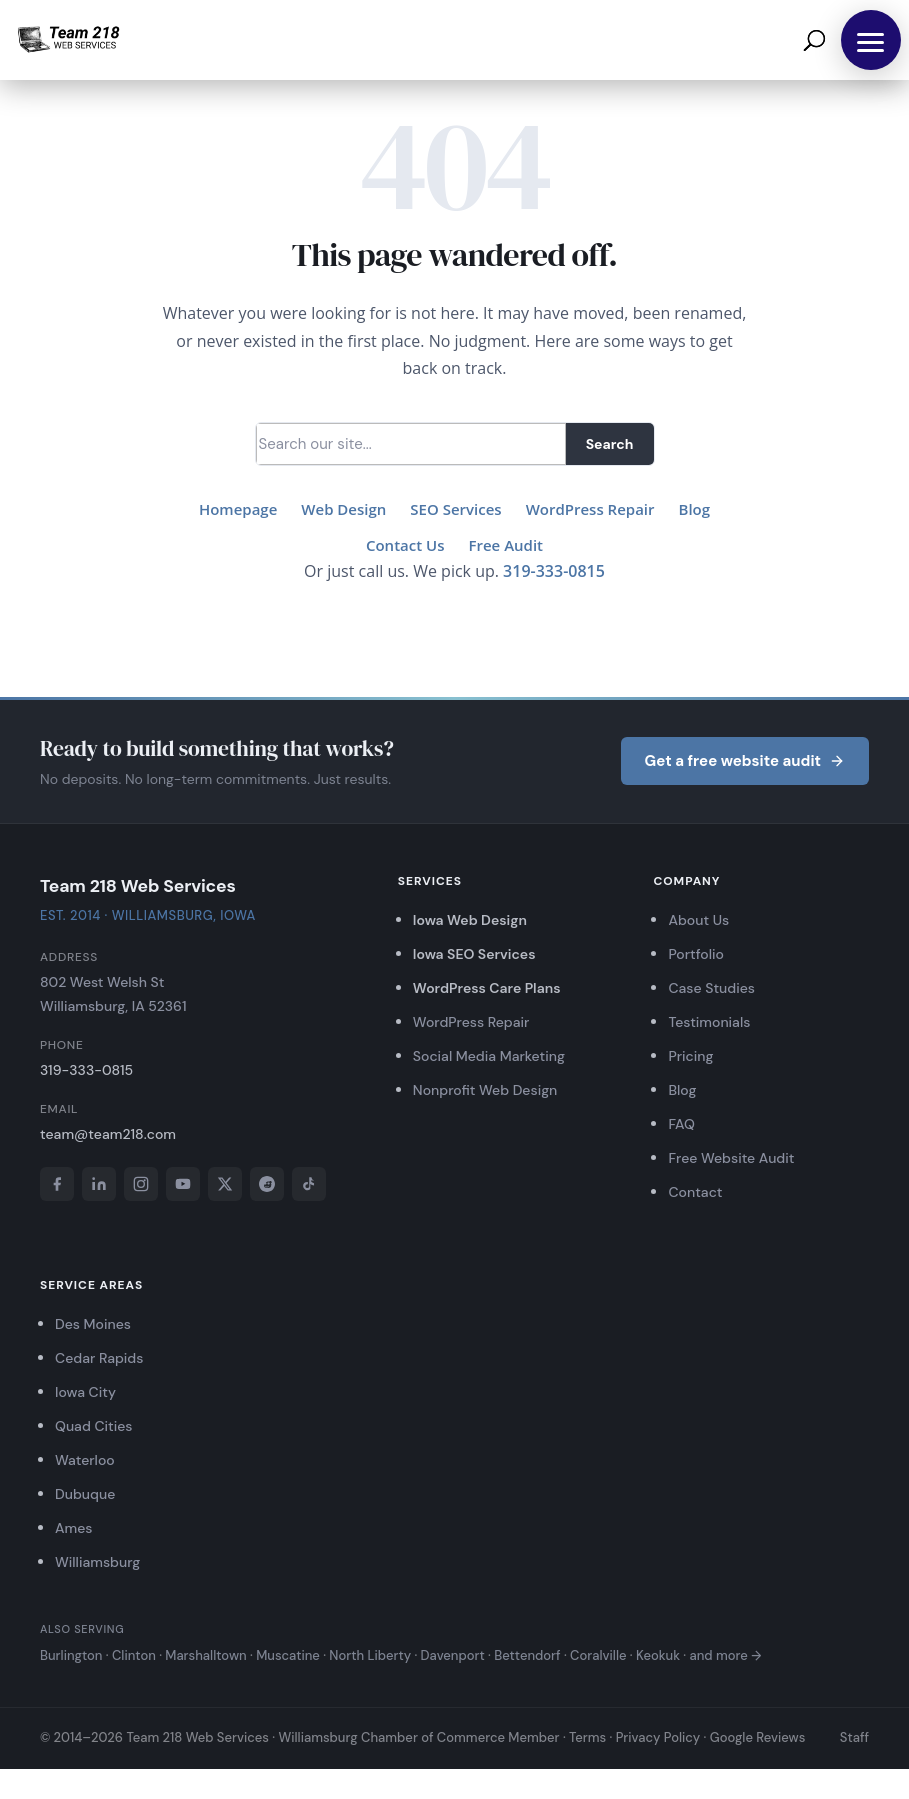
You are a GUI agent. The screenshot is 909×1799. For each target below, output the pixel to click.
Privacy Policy (658, 1737)
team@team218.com (108, 1134)
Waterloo (85, 1460)
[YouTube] (183, 1184)
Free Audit (506, 545)
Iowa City (85, 1392)
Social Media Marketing (489, 1056)
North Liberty (370, 1655)
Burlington (71, 1655)
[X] (225, 1184)
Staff (854, 1737)
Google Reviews (758, 1737)
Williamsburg (97, 1562)
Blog (695, 509)
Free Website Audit (731, 1158)
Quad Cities (93, 1426)
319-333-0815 (554, 571)
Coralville (598, 1655)
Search (610, 444)
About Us (698, 920)
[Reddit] (267, 1184)
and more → (725, 1655)
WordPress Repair (590, 509)
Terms (587, 1737)
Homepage (238, 509)
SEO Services (455, 509)
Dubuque (85, 1494)
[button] (871, 40)
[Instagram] (141, 1184)
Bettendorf (527, 1655)
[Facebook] (57, 1184)
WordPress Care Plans (487, 988)
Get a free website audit (745, 761)
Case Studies (711, 988)
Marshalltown (205, 1655)
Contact (695, 1192)
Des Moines (93, 1324)
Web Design (343, 509)
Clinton (134, 1655)
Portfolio (696, 954)
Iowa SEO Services (474, 954)
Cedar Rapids (99, 1358)
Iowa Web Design (470, 920)
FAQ (681, 1124)
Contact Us (405, 545)
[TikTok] (309, 1184)
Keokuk (658, 1655)
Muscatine (288, 1655)
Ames (73, 1528)
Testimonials (709, 1022)
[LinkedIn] (99, 1184)
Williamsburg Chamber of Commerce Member (418, 1737)
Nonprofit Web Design (485, 1090)
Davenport (453, 1655)
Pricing (690, 1056)
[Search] (411, 444)
